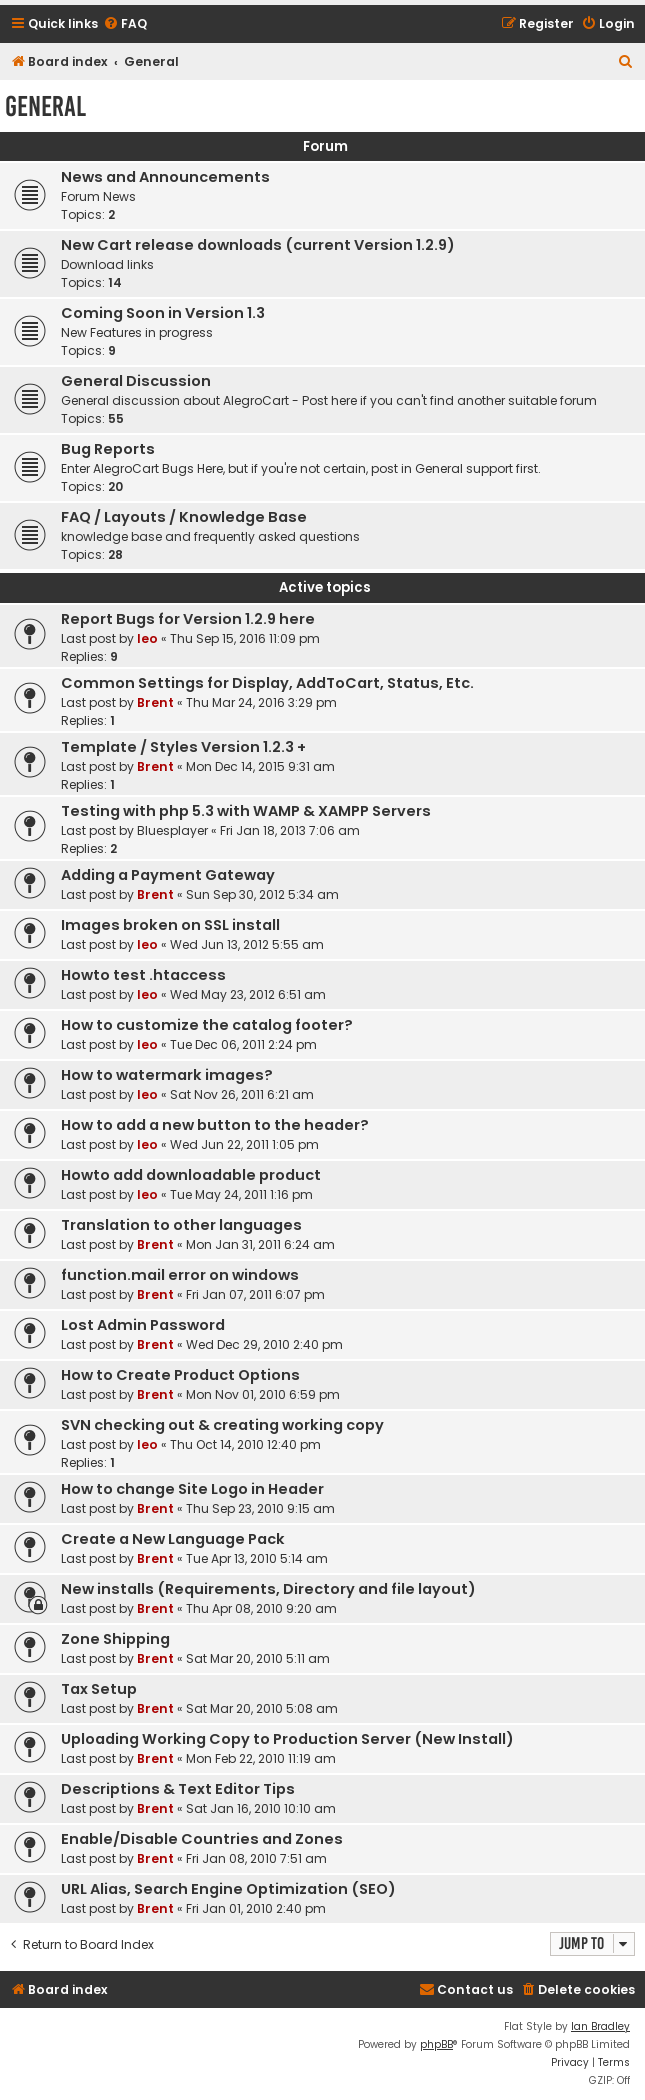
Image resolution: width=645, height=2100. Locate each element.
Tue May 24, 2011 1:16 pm (241, 1194)
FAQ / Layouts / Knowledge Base (184, 517)
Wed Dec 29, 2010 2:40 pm (264, 1344)
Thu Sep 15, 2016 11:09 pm (245, 638)
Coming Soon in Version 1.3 (163, 313)
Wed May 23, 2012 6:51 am (248, 994)
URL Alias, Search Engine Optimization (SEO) (228, 1889)
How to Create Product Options (180, 1375)
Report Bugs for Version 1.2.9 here (188, 619)
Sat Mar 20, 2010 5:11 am (258, 1658)
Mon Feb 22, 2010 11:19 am (261, 1758)
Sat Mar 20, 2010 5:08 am (262, 1708)
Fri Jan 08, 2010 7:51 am (256, 1858)
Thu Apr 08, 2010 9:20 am (261, 1608)
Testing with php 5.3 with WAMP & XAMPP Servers (246, 811)
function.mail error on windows (180, 1275)
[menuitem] (125, 24)
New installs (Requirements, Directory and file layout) (268, 1589)
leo (147, 638)
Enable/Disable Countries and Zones (202, 1839)
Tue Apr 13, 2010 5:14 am (257, 1558)
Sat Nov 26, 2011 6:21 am (242, 1094)
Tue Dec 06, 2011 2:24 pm (243, 1044)
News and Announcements (165, 177)
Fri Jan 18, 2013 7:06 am (290, 830)
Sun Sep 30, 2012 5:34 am (262, 894)
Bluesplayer (172, 830)
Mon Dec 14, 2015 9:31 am (260, 766)
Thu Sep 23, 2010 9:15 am (260, 1508)
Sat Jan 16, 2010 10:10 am (261, 1808)
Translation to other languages (181, 1225)
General (45, 106)
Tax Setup (99, 1689)
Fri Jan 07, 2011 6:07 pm (255, 1294)
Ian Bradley (600, 2026)
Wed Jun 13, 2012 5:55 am (247, 944)
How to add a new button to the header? (215, 1125)
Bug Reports (108, 449)
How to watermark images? (167, 1075)
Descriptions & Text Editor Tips (178, 1789)
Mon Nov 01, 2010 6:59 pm (263, 1394)
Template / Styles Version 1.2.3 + (183, 747)
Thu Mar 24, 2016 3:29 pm (261, 702)
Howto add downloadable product (191, 1175)
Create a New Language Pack (173, 1539)
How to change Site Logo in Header (192, 1489)
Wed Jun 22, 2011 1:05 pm (244, 1144)
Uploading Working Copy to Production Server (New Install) (287, 1739)
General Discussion (136, 381)
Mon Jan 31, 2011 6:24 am (260, 1244)
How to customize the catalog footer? (207, 1025)
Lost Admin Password (143, 1325)
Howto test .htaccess (143, 975)
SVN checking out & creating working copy (222, 1425)
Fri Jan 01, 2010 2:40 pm (256, 1908)
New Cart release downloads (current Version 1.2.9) (258, 245)
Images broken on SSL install (170, 925)
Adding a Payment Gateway (168, 875)
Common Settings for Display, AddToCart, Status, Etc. (267, 683)
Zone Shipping (115, 1639)
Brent (155, 702)
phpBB (436, 2044)
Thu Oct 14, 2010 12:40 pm (245, 1444)
